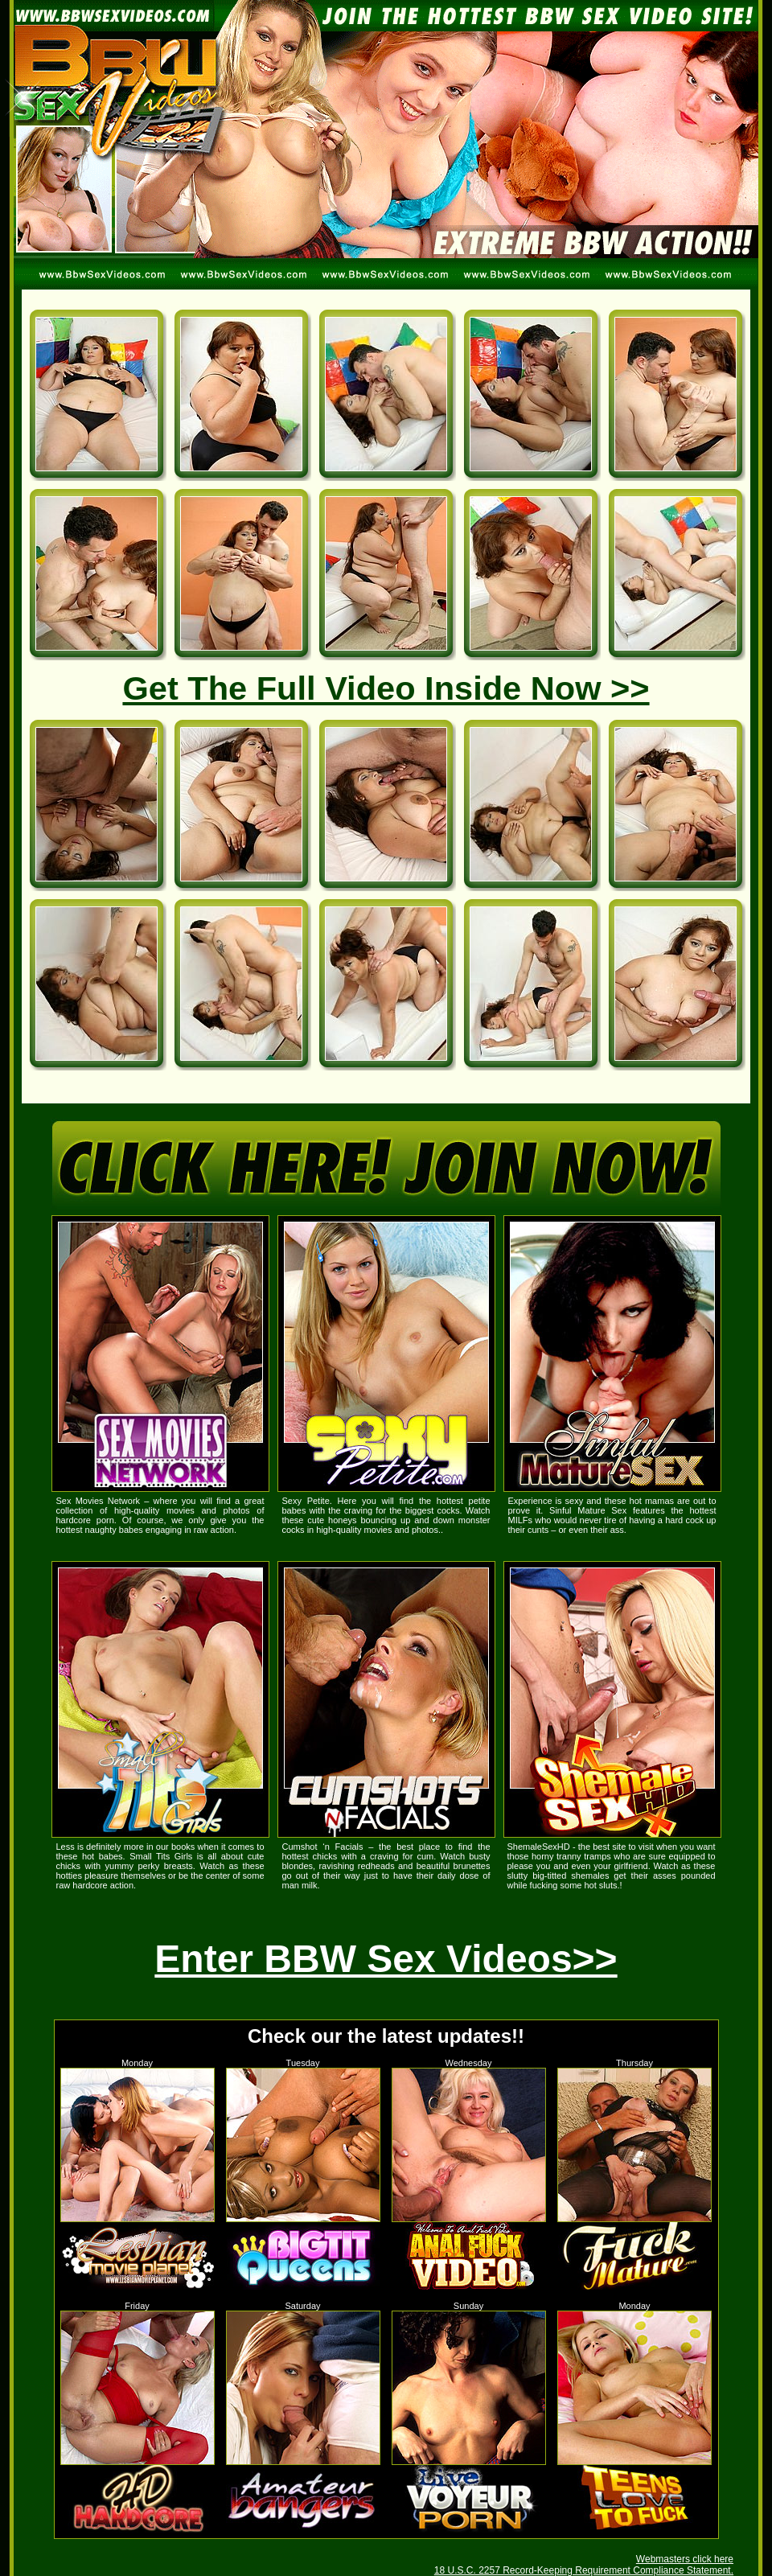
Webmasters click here (684, 2559)
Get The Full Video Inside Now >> (385, 688)
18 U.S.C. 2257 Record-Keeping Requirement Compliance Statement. (583, 2570)
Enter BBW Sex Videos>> (385, 1958)
